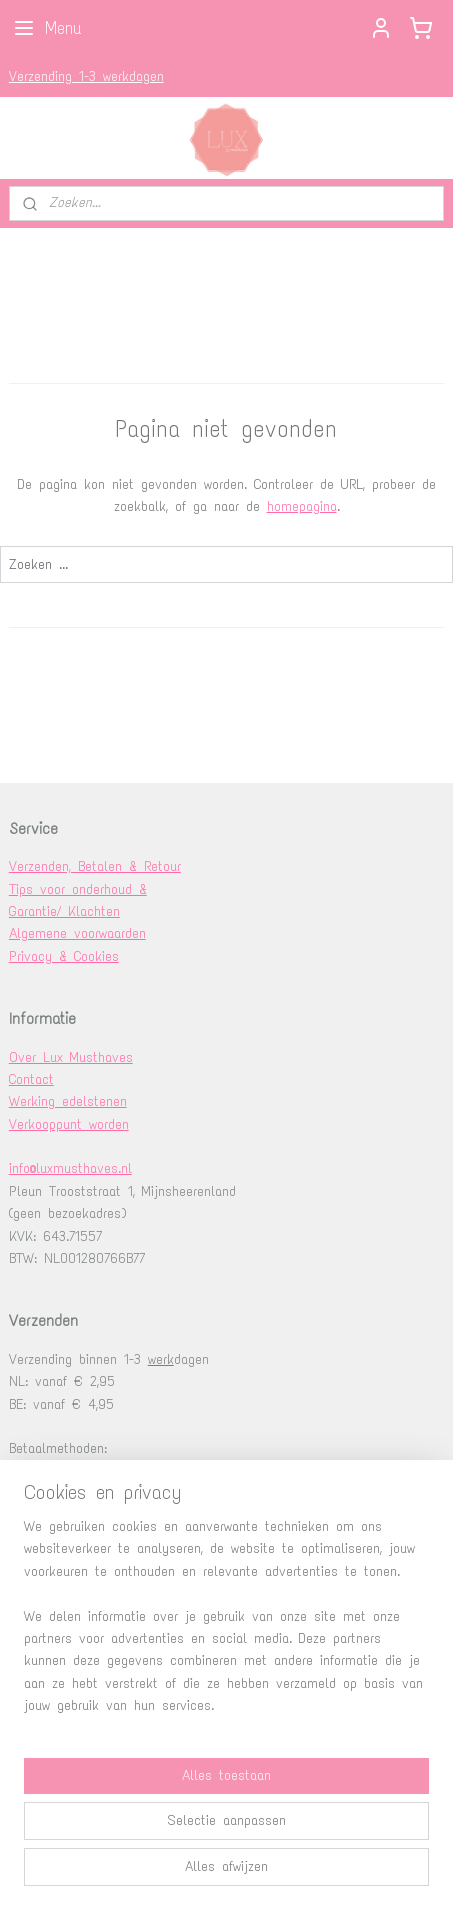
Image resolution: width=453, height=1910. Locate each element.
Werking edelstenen (68, 1101)
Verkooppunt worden (69, 1124)
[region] (226, 1625)
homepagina (302, 506)
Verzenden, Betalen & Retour (95, 866)
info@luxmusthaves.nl (70, 1168)
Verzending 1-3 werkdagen (86, 76)
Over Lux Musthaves (71, 1057)
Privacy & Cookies (64, 956)
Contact (31, 1079)
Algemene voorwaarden (77, 933)
